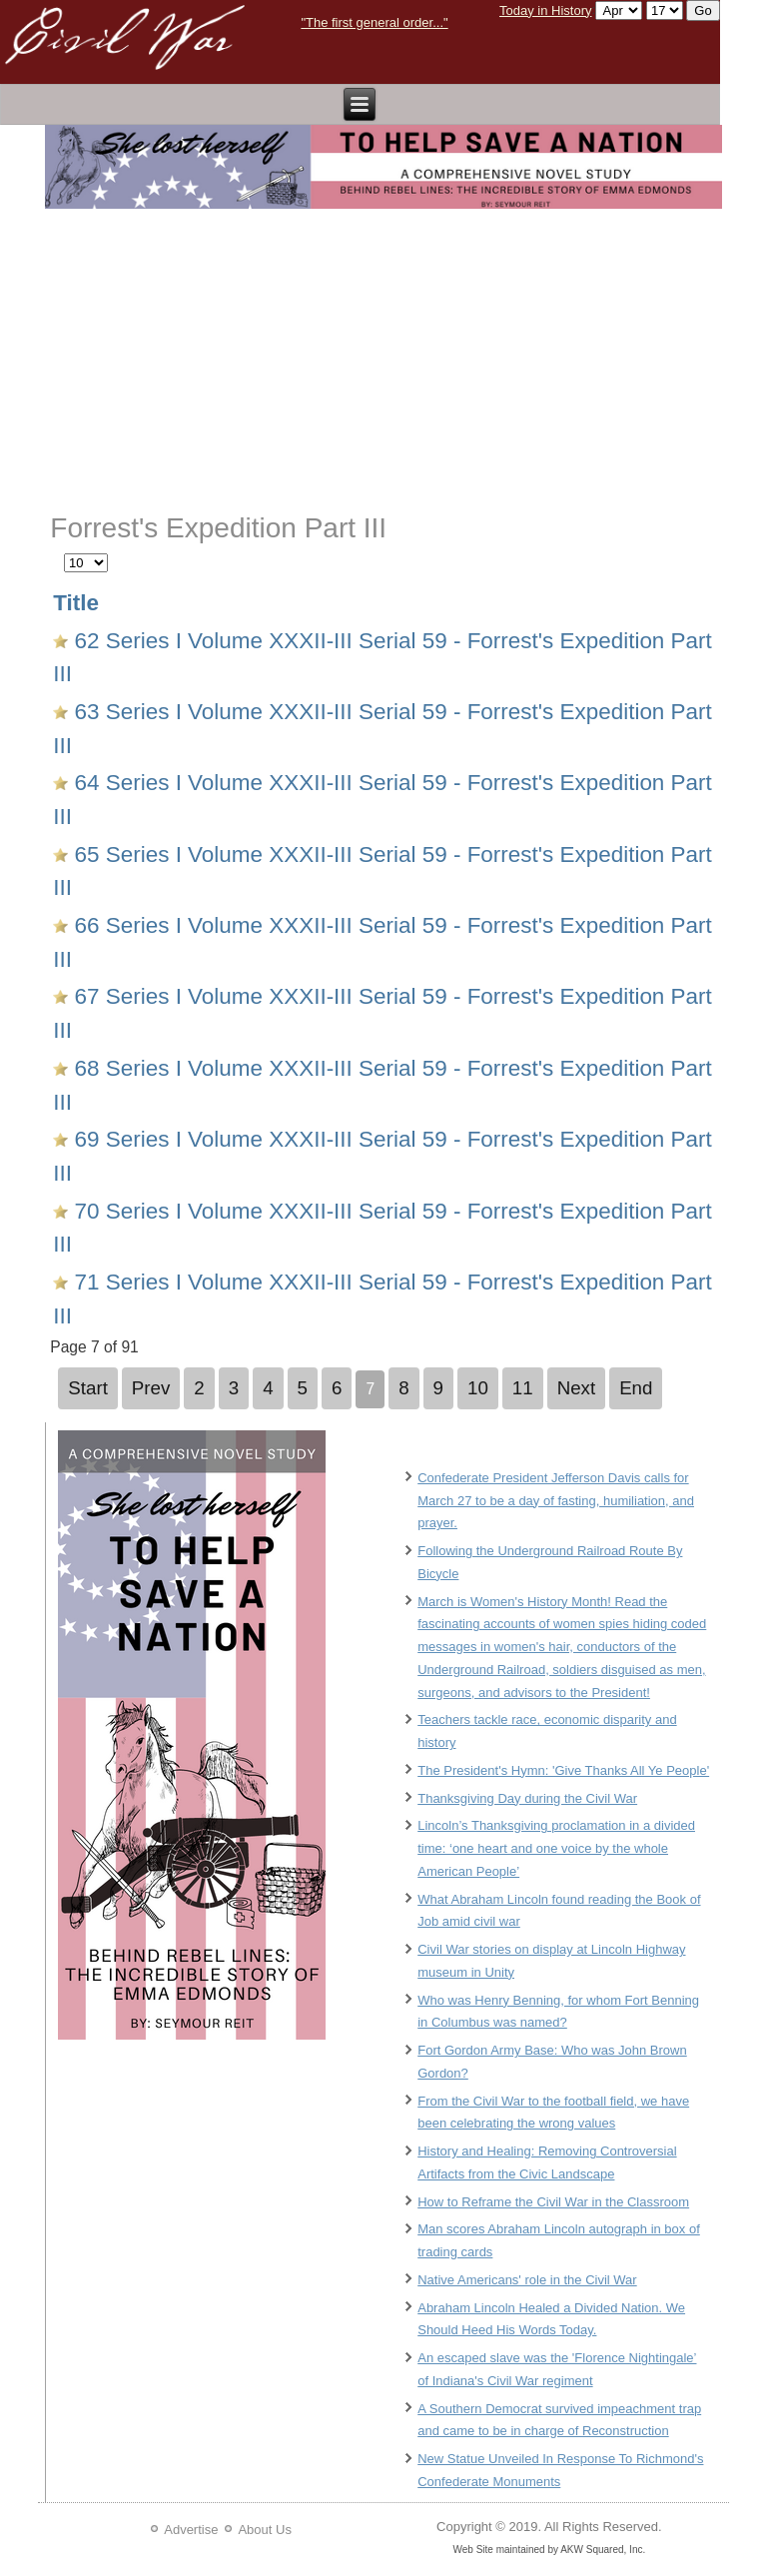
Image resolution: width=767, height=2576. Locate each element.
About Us (264, 2529)
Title (76, 602)
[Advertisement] (384, 361)
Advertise (191, 2529)
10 (477, 1387)
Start (88, 1387)
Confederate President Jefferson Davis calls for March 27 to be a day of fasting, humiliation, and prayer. (555, 1500)
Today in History (545, 10)
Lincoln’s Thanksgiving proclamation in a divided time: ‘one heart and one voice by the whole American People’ (556, 1848)
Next (576, 1387)
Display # (64, 550)
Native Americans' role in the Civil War (526, 2279)
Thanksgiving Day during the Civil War (527, 1798)
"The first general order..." (374, 22)
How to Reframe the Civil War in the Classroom (553, 2201)
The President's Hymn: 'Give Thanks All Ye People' (563, 1770)
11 (522, 1387)
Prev (151, 1387)
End (635, 1387)
